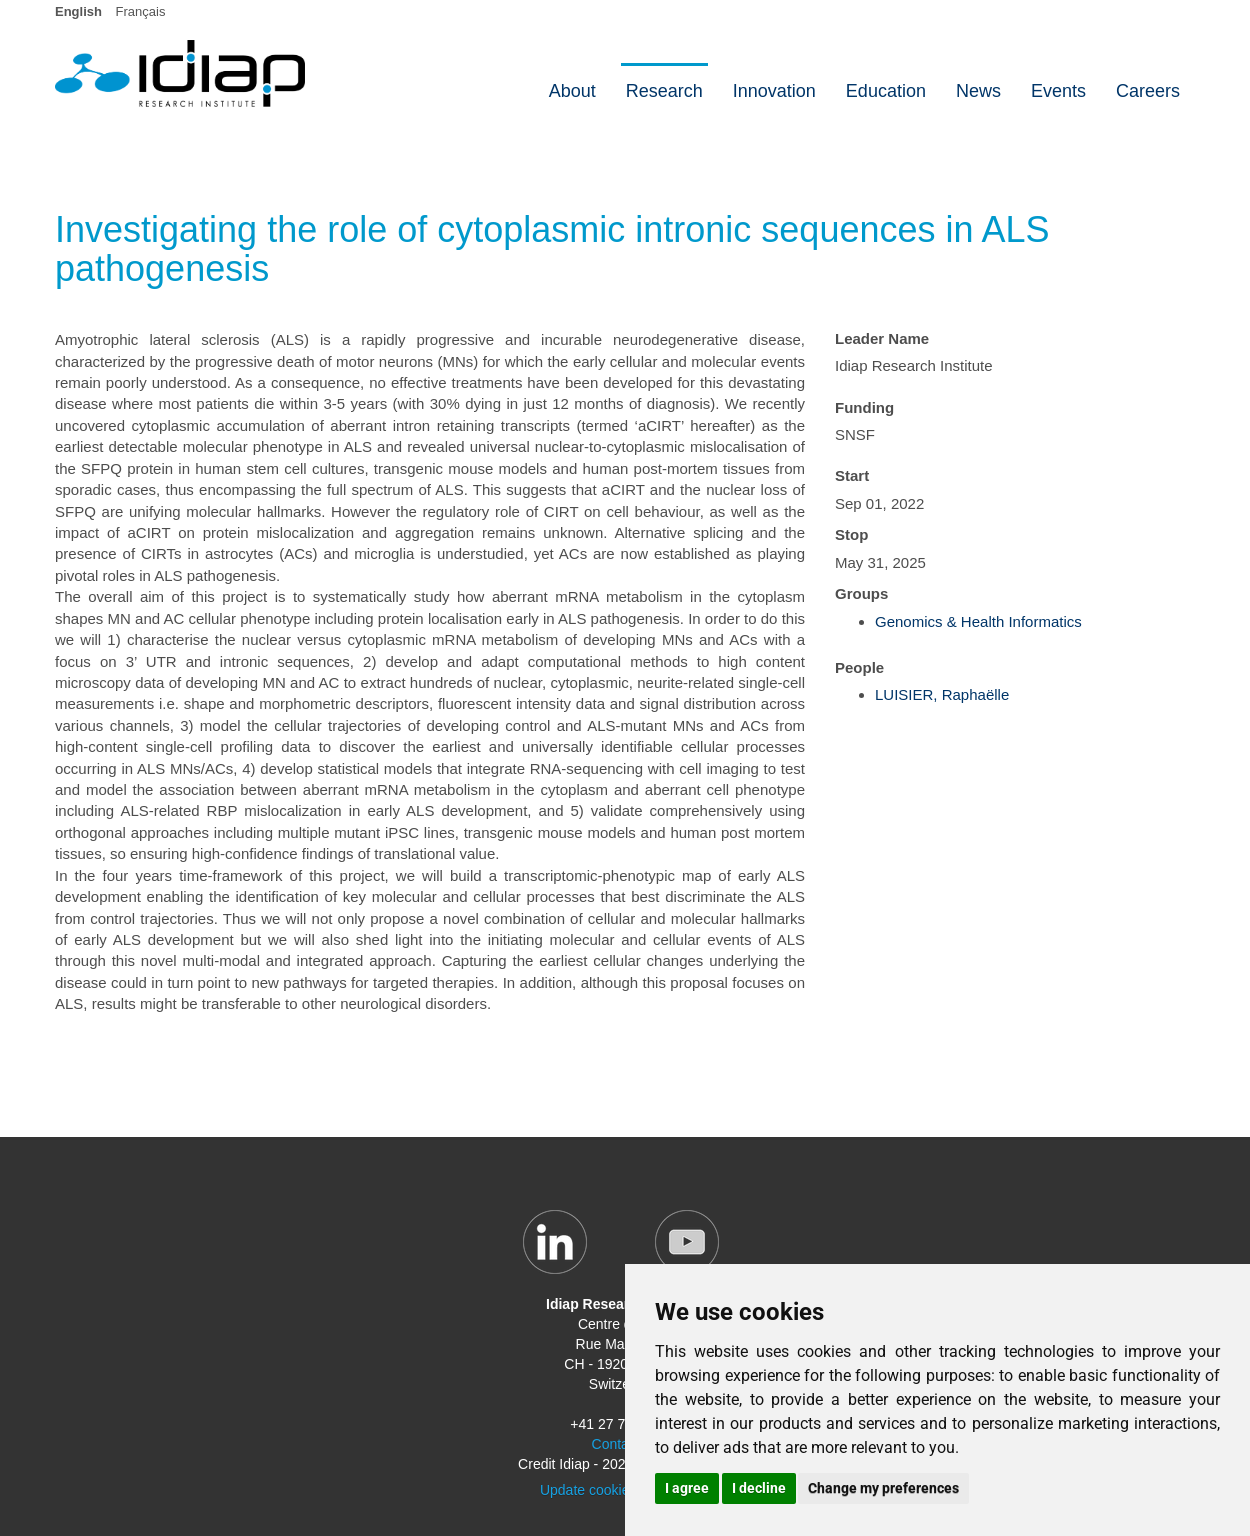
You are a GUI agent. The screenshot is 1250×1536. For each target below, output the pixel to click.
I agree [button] (687, 1488)
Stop (851, 534)
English (78, 11)
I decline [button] (759, 1488)
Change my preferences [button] (883, 1488)
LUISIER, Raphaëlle (942, 694)
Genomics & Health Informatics (978, 621)
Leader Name (882, 338)
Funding (864, 407)
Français (141, 11)
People (859, 667)
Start (852, 475)
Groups (861, 593)
